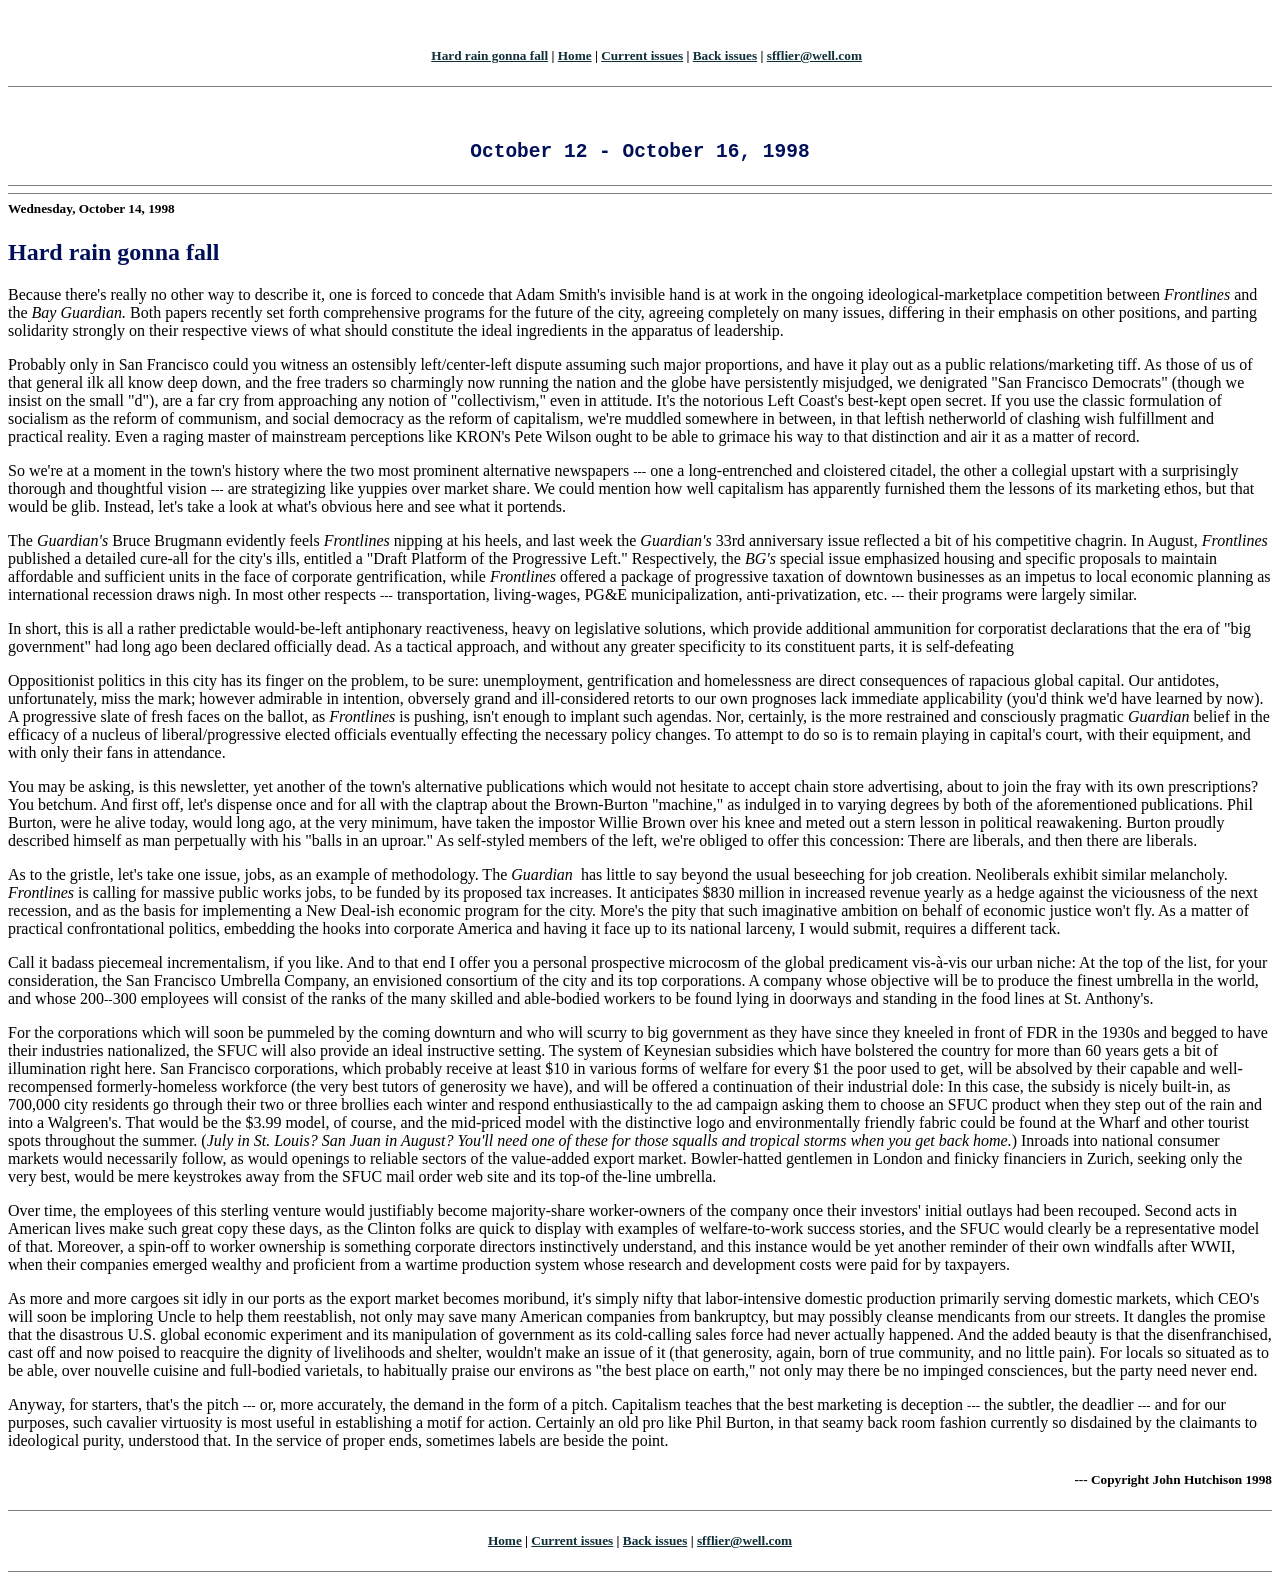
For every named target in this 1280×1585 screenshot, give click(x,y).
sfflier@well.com (814, 55)
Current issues (642, 55)
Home (575, 55)
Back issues (725, 55)
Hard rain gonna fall (489, 55)
